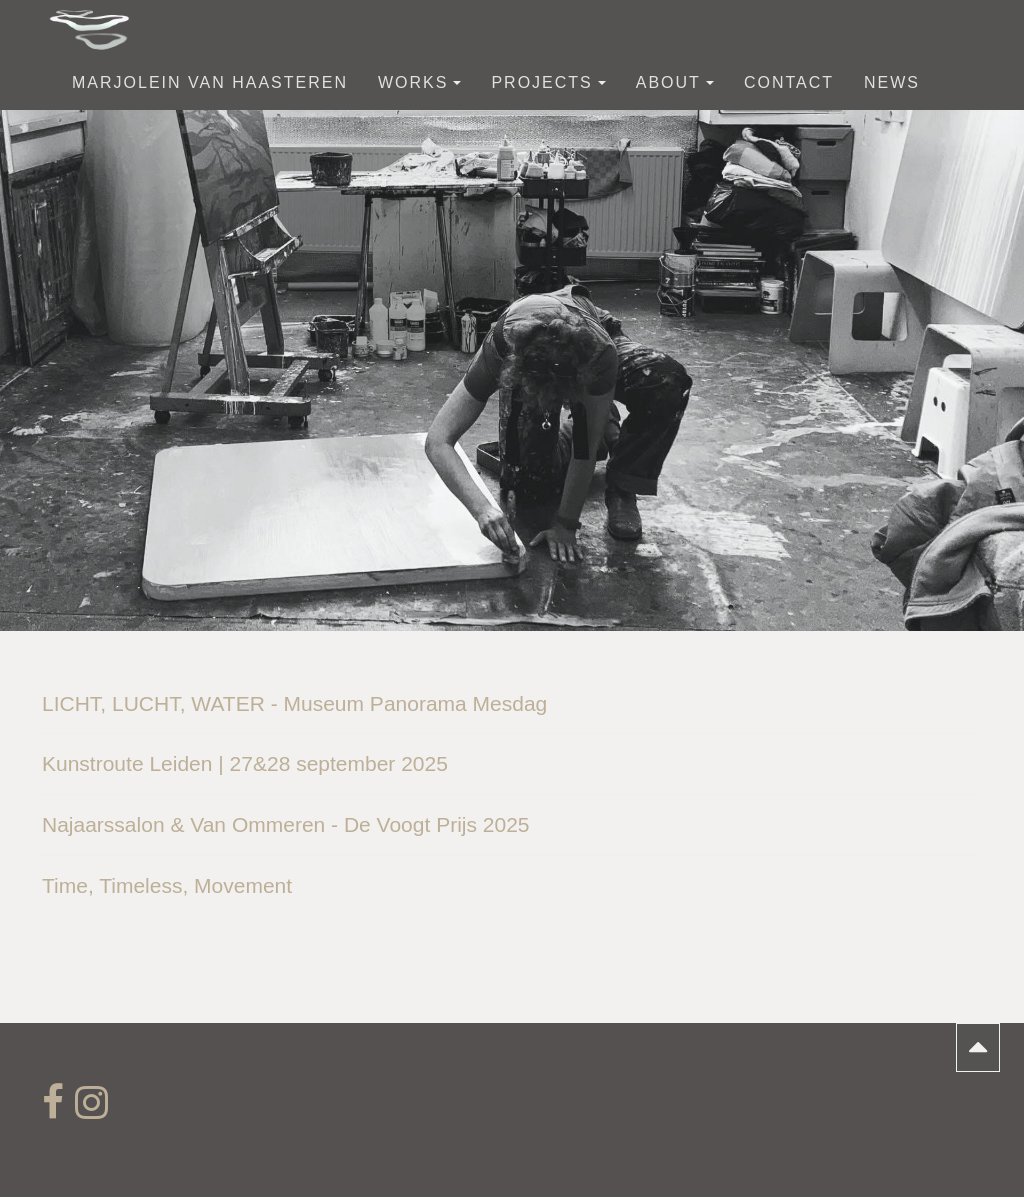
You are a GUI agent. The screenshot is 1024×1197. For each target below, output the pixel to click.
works (419, 82)
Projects (548, 82)
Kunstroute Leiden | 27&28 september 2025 (245, 763)
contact (789, 82)
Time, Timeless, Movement (167, 885)
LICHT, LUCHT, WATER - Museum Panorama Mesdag (294, 703)
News (892, 82)
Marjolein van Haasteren (210, 82)
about (675, 82)
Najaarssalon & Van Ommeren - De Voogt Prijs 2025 (286, 824)
